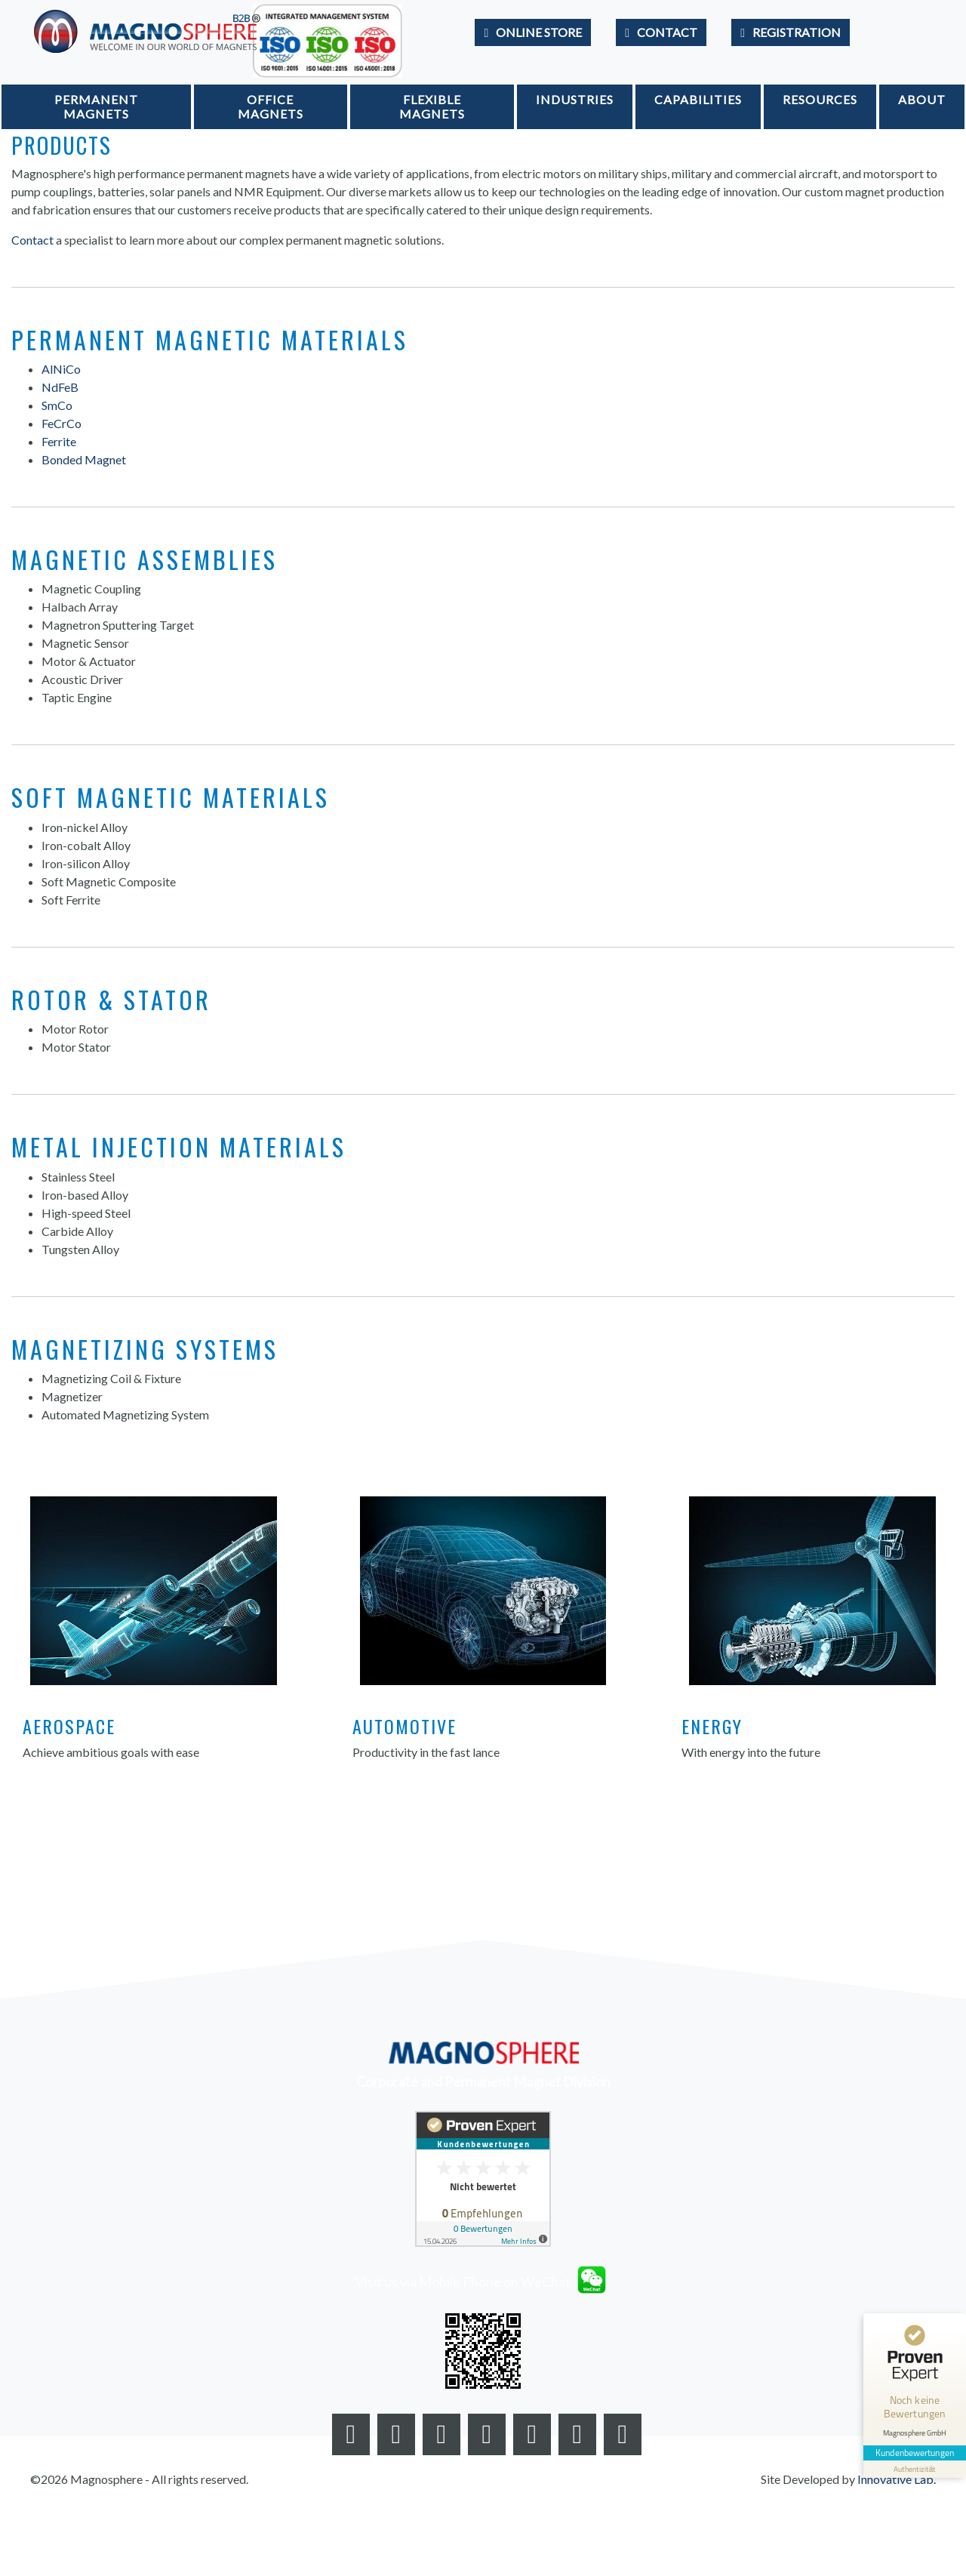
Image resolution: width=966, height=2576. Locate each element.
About (922, 99)
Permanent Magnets (96, 106)
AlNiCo (61, 369)
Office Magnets (270, 106)
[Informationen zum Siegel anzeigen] (914, 2469)
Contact (32, 240)
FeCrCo (62, 423)
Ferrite (59, 441)
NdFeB (60, 387)
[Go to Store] (533, 32)
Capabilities (698, 99)
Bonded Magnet (84, 459)
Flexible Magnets (432, 106)
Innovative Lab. (896, 2479)
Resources (820, 99)
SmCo (57, 405)
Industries (575, 99)
